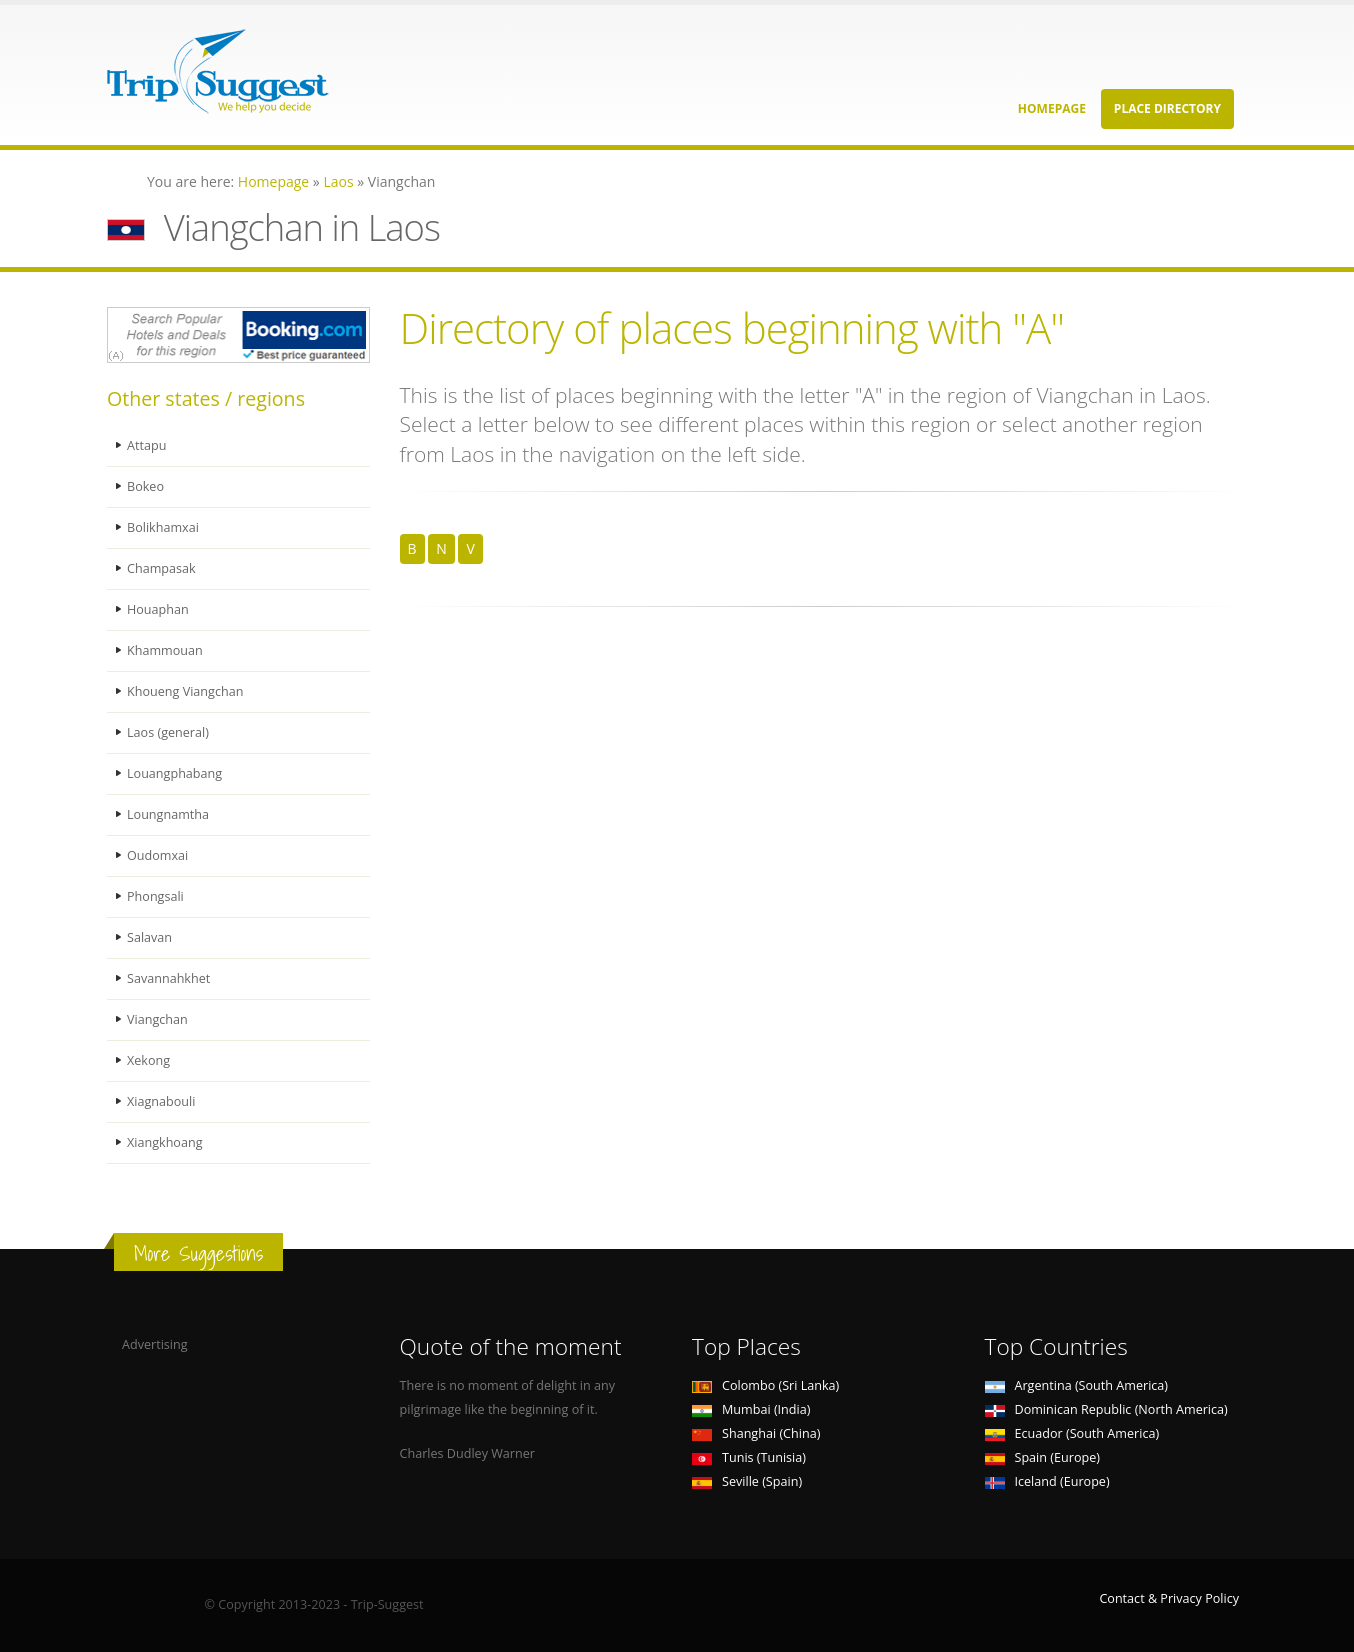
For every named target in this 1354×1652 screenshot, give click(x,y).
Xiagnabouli (161, 1101)
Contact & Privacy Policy (1169, 1598)
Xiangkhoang (165, 1142)
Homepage (1052, 108)
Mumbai (751, 1409)
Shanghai (756, 1433)
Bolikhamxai (163, 527)
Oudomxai (157, 855)
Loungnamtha (168, 814)
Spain (1042, 1457)
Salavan (149, 937)
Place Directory (1167, 108)
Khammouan (165, 650)
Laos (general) (168, 732)
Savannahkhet (168, 978)
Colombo (765, 1385)
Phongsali (155, 896)
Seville (747, 1481)
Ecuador (1072, 1433)
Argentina (1077, 1385)
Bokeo (145, 486)
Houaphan (158, 609)
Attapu (146, 445)
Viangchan (157, 1019)
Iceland (1047, 1481)
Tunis (749, 1457)
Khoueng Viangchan (185, 691)
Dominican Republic (1106, 1409)
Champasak (161, 568)
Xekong (148, 1060)
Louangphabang (174, 773)
